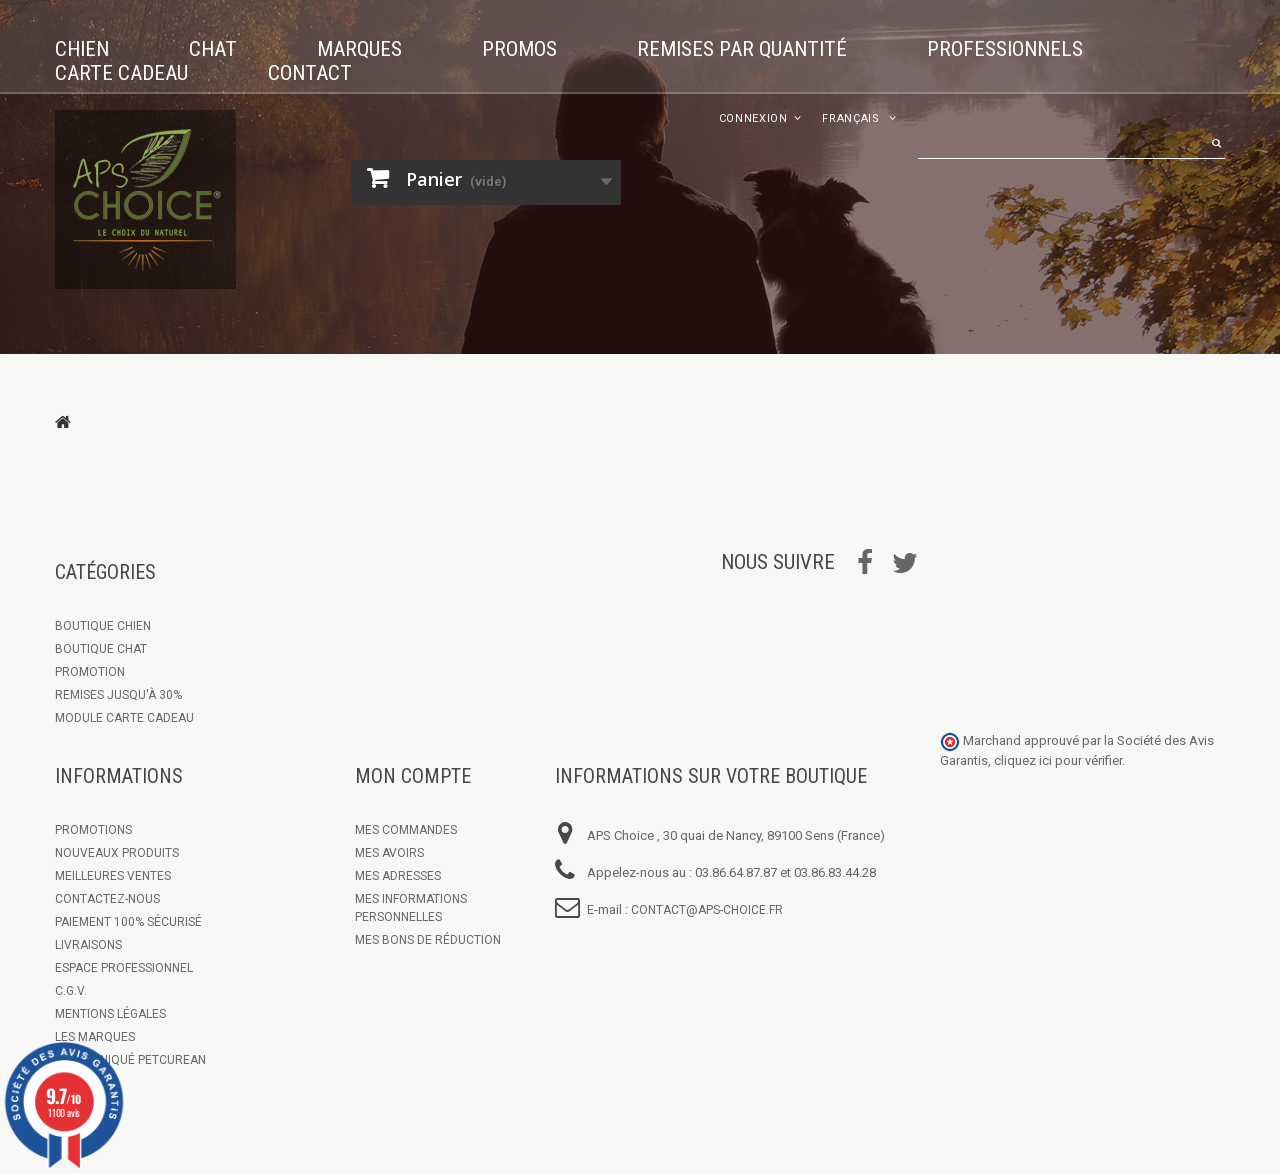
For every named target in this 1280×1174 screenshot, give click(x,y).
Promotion (90, 672)
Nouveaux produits (117, 853)
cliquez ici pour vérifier (1058, 760)
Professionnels (1005, 49)
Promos (519, 49)
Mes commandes (406, 830)
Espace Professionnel (124, 968)
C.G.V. (71, 991)
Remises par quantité (742, 49)
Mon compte (413, 776)
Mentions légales (110, 1014)
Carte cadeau (121, 73)
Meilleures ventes (113, 876)
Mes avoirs (389, 853)
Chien (82, 49)
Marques (359, 49)
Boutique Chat (101, 649)
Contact (310, 73)
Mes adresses (398, 876)
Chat (213, 49)
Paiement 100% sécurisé (128, 922)
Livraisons (88, 945)
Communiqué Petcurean (130, 1060)
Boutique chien (103, 626)
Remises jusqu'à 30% (118, 695)
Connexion (753, 118)
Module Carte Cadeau (124, 718)
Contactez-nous (107, 899)
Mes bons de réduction (428, 940)
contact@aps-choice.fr (707, 910)
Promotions (93, 830)
